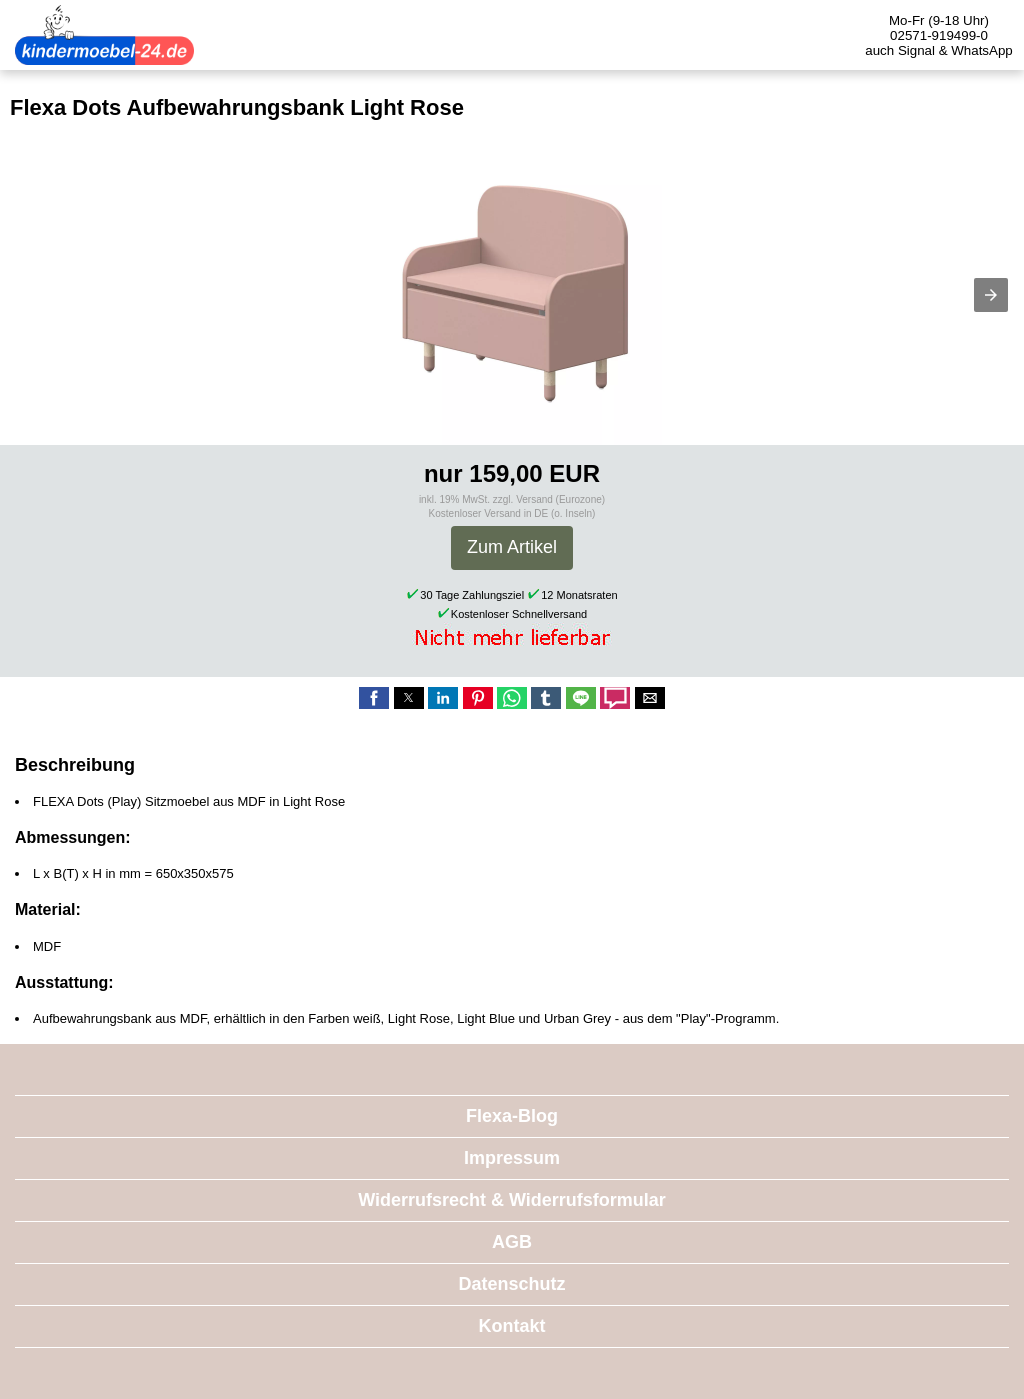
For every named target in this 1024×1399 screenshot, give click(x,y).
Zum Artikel (512, 547)
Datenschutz (511, 1284)
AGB (512, 1242)
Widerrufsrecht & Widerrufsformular (512, 1200)
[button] (991, 295)
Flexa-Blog (512, 1116)
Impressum (512, 1158)
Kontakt (512, 1326)
